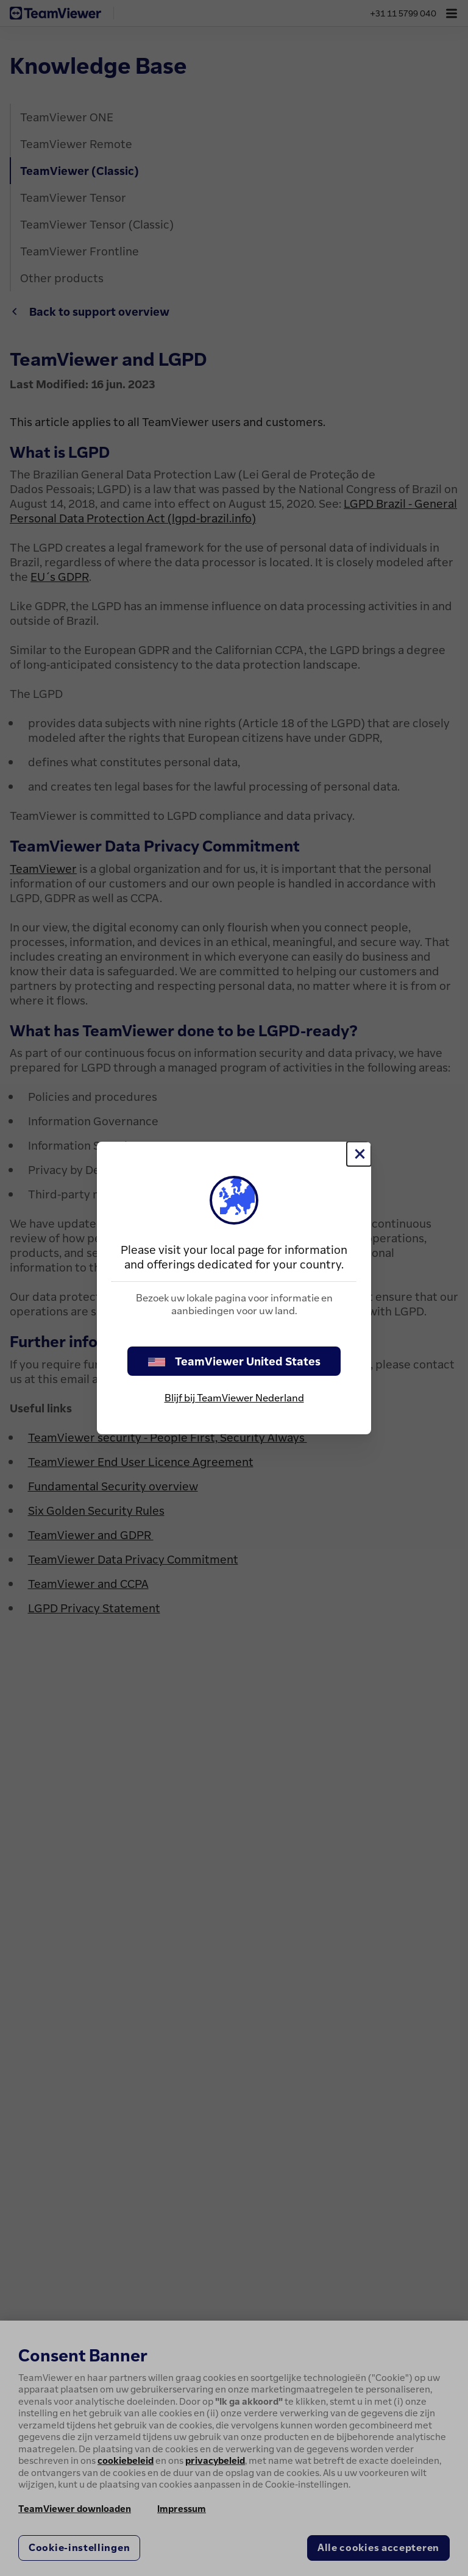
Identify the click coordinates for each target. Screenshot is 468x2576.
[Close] (359, 1154)
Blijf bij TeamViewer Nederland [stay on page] (234, 1397)
